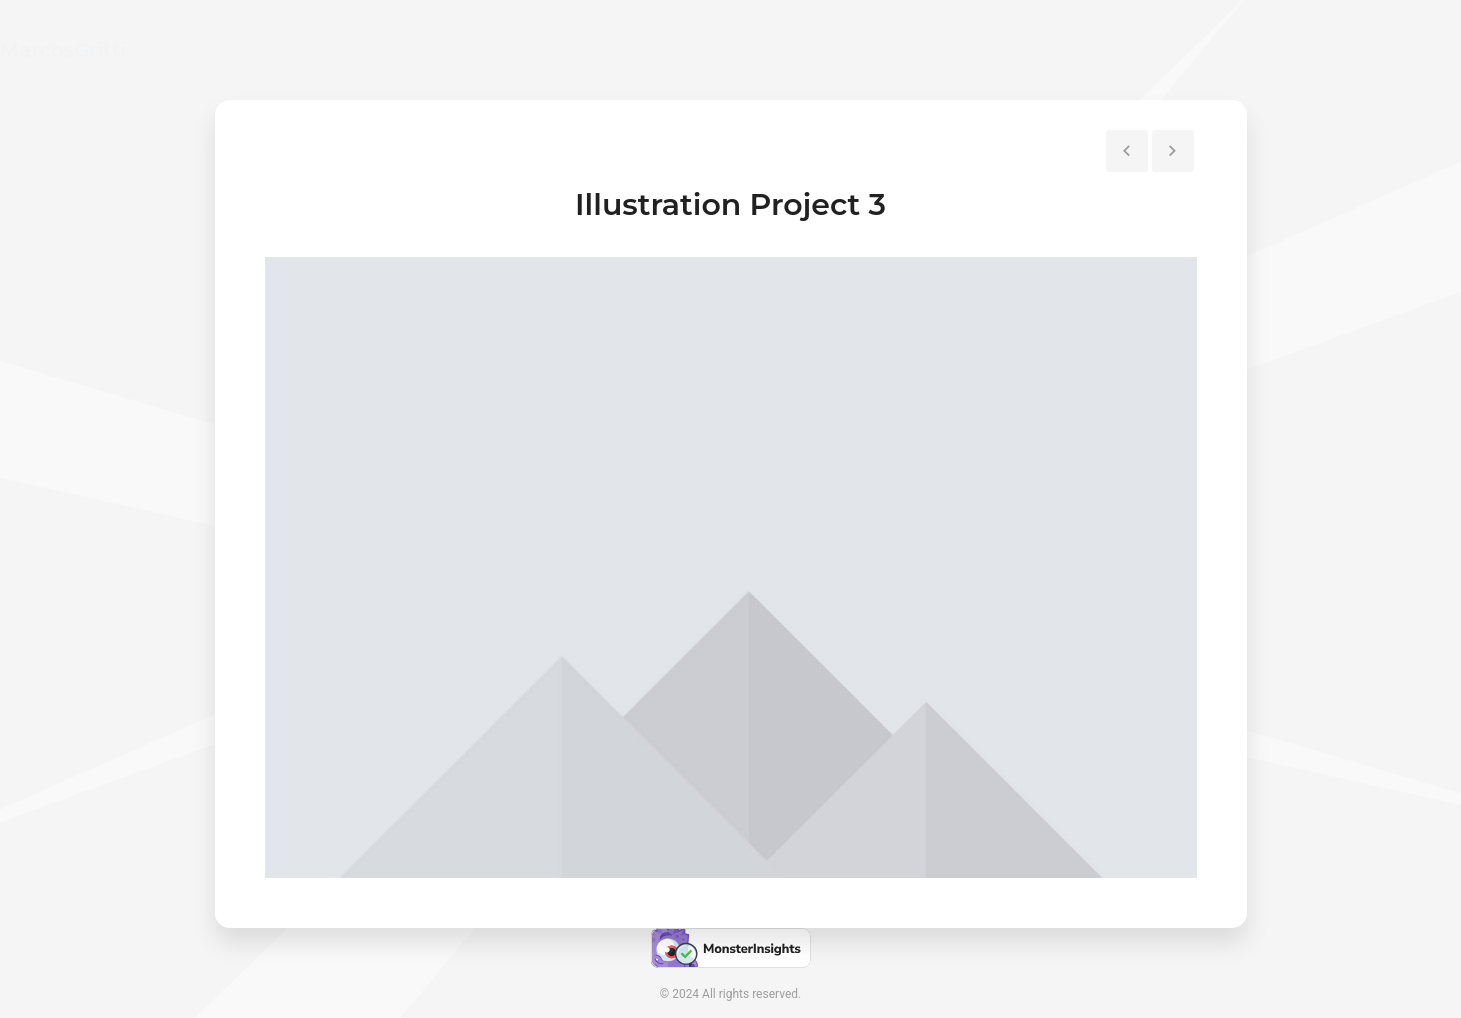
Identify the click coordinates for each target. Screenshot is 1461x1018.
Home (1039, 49)
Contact (1220, 49)
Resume (1127, 49)
